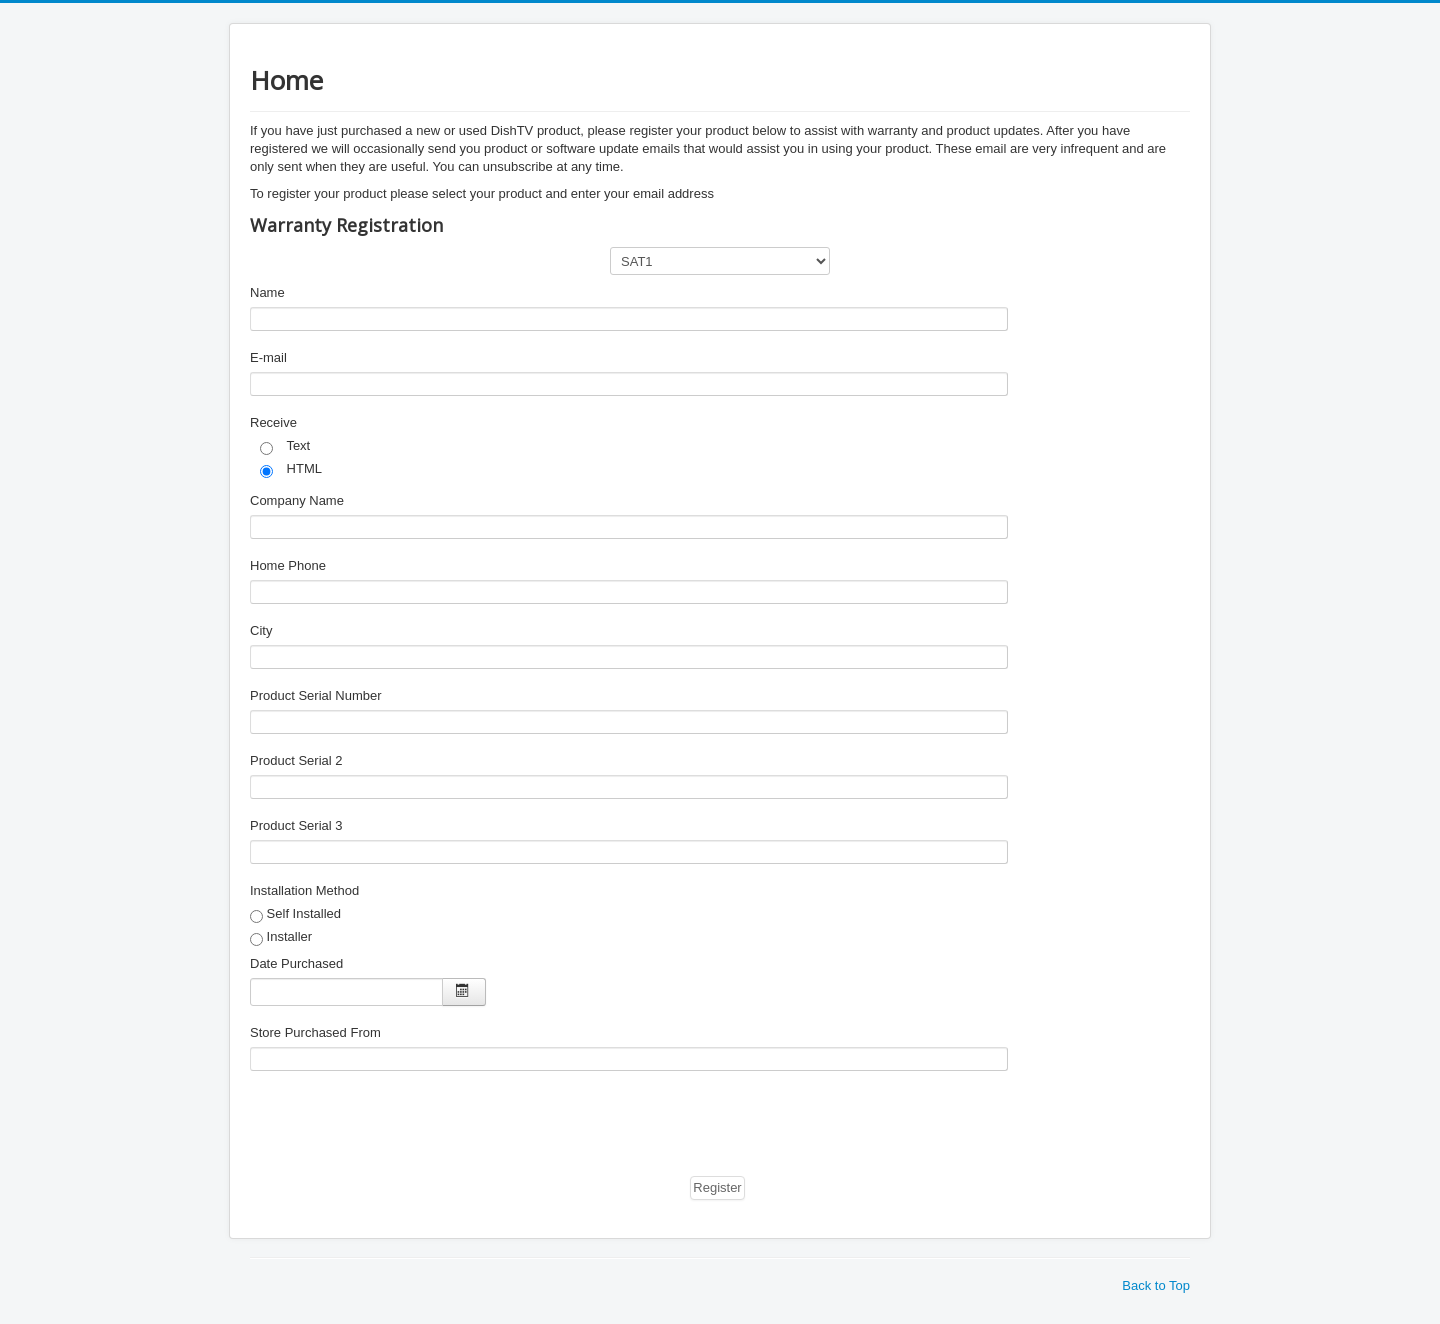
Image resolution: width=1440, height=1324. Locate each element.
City (261, 630)
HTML (291, 469)
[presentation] (402, 1128)
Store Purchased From (315, 1032)
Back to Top (1156, 1285)
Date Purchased (296, 963)
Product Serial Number (316, 695)
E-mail (268, 357)
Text (285, 446)
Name (267, 292)
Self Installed (295, 914)
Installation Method (304, 890)
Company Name (297, 500)
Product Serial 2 (296, 760)
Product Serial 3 (296, 825)
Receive (273, 422)
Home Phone (288, 565)
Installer (281, 937)
